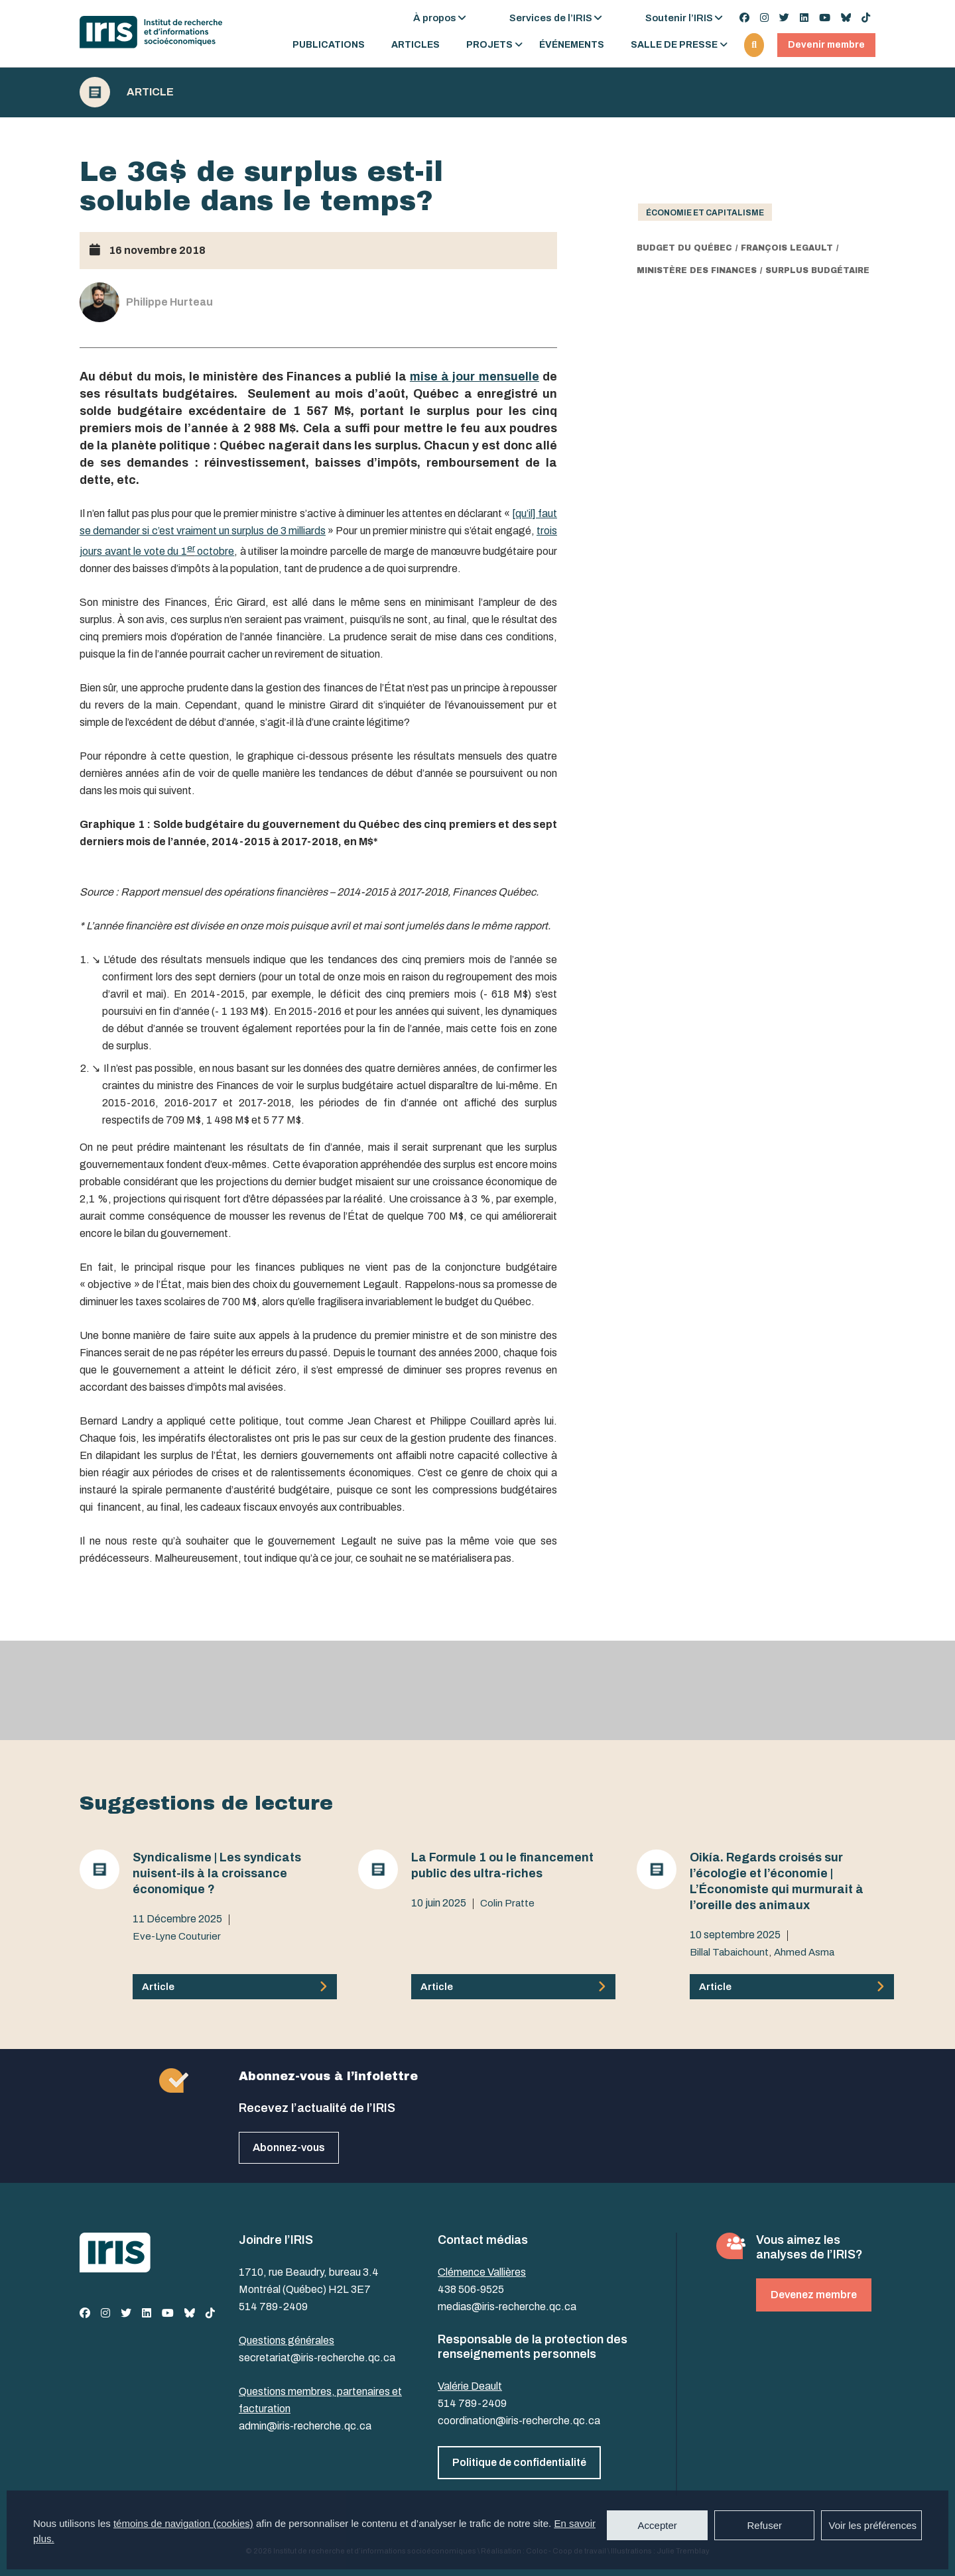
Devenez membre (814, 2294)
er (191, 548)
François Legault (787, 248)
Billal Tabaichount (729, 1952)
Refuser (764, 2525)
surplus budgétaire (817, 270)
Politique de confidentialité (519, 2462)
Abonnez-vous (289, 2147)
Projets (489, 45)
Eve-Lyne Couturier (177, 1936)
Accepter (657, 2525)
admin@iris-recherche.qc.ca (305, 2425)
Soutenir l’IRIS (679, 18)
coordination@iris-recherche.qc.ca (519, 2420)
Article (150, 92)
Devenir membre (826, 45)
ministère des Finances (697, 270)
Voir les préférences (872, 2525)
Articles (415, 45)
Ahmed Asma (804, 1952)
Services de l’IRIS (550, 18)
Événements (571, 45)
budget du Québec (684, 248)
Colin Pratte (507, 1903)
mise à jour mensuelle (474, 376)
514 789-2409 (273, 2306)
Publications (328, 45)
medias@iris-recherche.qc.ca (507, 2306)
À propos (434, 18)
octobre (215, 551)
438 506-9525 (471, 2289)
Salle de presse (674, 45)
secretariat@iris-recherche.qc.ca (317, 2357)
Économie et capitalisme (705, 212)
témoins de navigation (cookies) (183, 2523)
